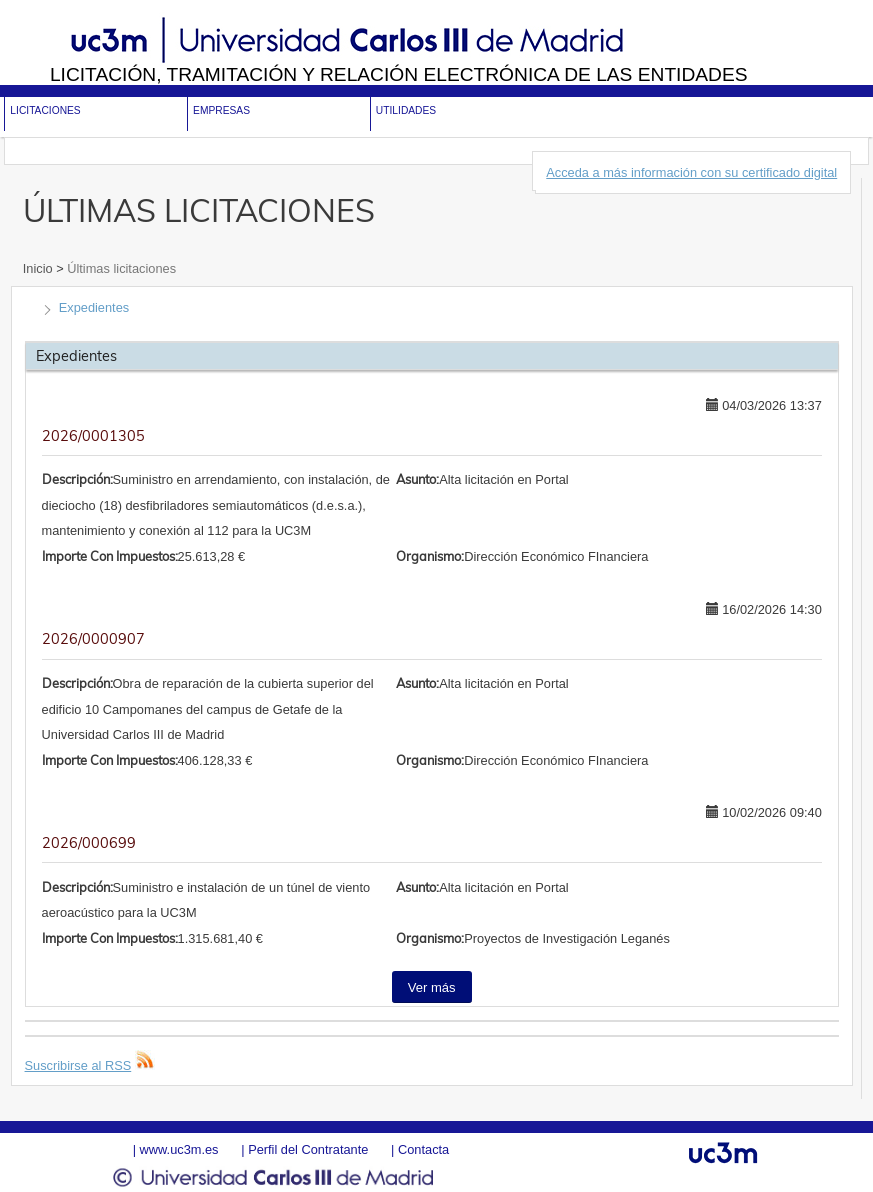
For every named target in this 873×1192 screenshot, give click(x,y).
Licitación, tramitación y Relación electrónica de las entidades (399, 74)
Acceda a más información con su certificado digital (691, 172)
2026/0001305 (93, 436)
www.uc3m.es (179, 1149)
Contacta (423, 1149)
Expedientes (94, 307)
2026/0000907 (93, 639)
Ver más (432, 987)
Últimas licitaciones (120, 268)
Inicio (39, 268)
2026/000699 (89, 843)
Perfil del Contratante (308, 1149)
